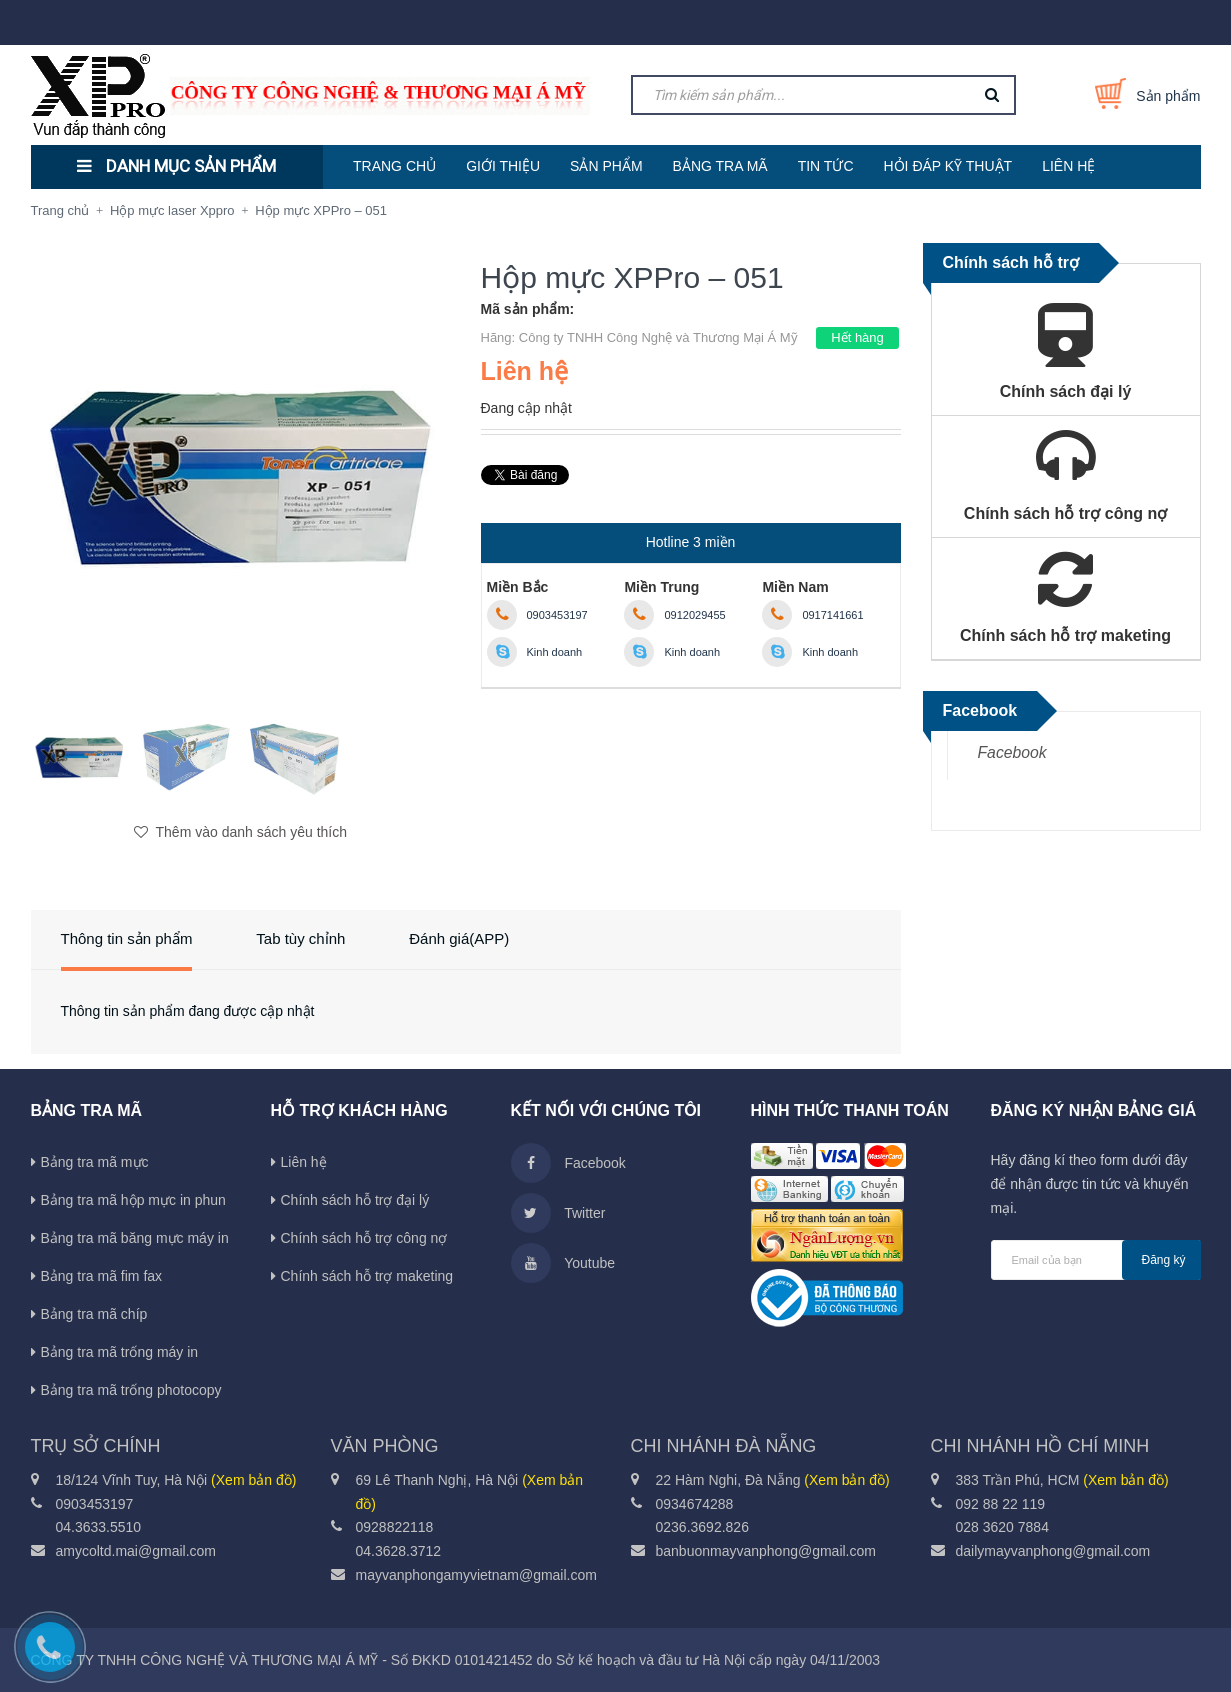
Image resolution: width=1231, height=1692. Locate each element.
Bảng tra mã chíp (94, 1314)
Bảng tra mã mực (95, 1162)
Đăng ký (1164, 1260)
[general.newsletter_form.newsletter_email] (1096, 1260)
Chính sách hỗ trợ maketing (367, 1276)
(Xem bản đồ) (253, 1480)
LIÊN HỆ (1068, 166)
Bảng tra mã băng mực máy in (135, 1238)
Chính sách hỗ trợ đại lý (355, 1200)
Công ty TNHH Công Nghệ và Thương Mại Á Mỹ (658, 337)
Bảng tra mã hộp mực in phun (133, 1200)
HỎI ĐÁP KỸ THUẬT (948, 166)
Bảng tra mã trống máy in (120, 1352)
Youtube (563, 1263)
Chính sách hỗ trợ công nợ (364, 1238)
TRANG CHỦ (394, 166)
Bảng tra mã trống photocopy (131, 1390)
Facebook (1012, 752)
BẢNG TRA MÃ (720, 166)
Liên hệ (304, 1162)
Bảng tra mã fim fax (102, 1276)
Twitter (558, 1213)
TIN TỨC (826, 166)
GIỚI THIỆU (503, 166)
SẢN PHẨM (606, 166)
